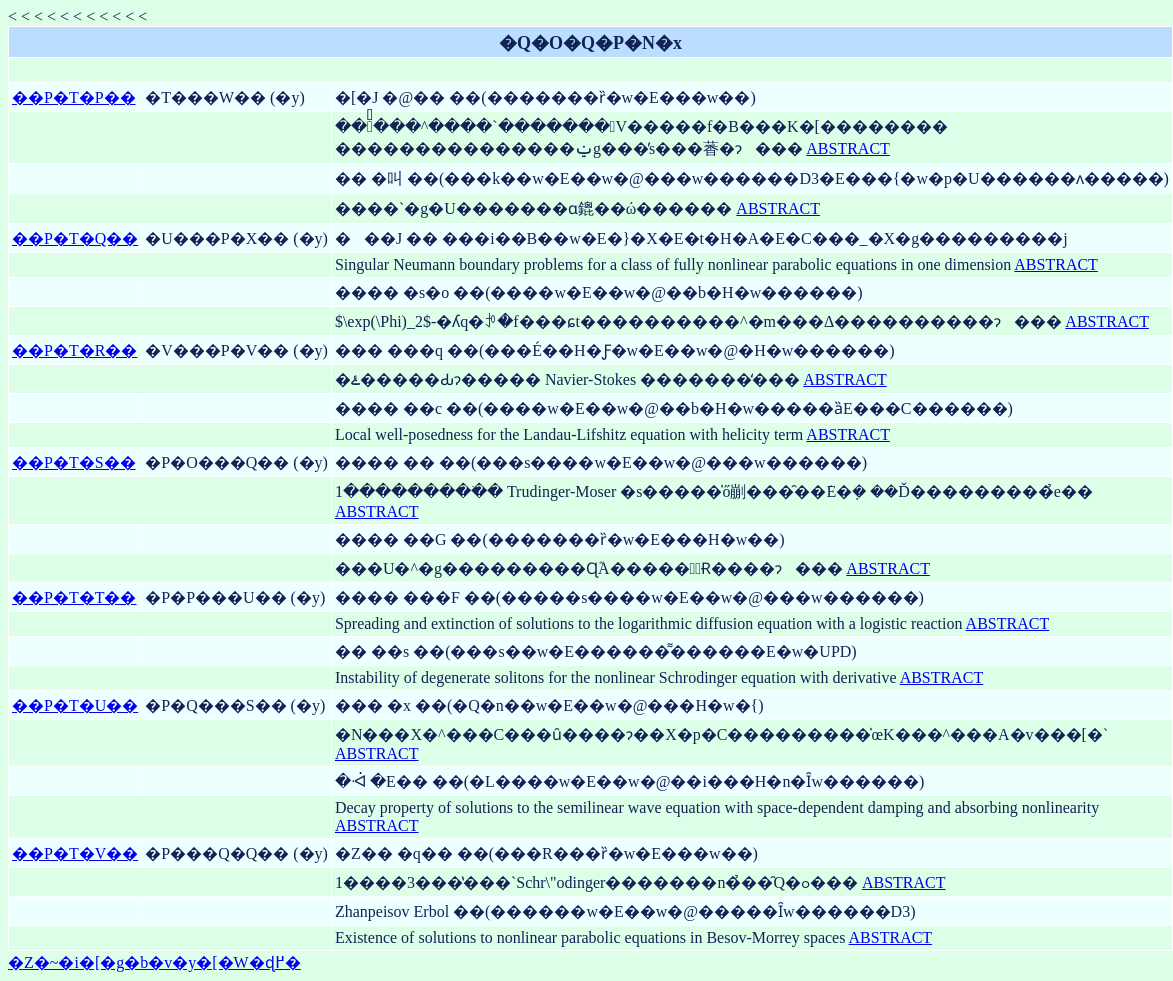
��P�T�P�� (74, 97)
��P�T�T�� (74, 597)
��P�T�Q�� (75, 238)
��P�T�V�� (75, 853)
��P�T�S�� (74, 462)
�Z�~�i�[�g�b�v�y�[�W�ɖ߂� (154, 962)
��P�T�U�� (75, 705)
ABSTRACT (848, 148)
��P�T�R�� (74, 350)
